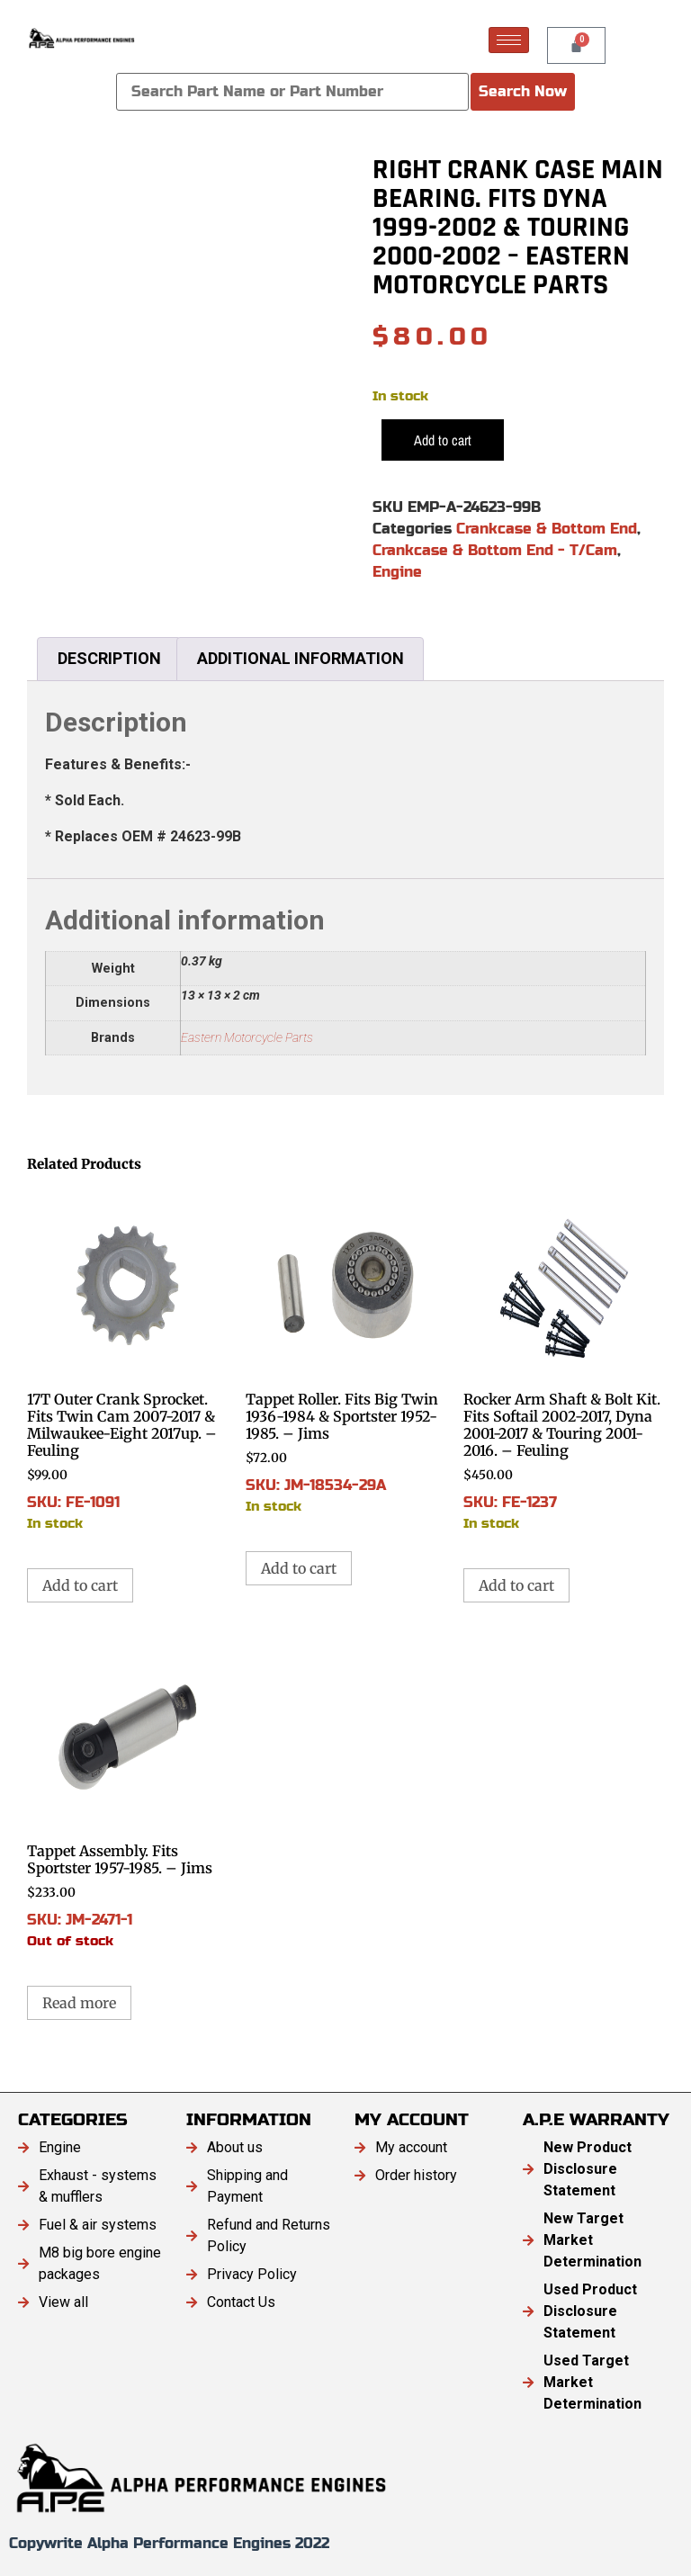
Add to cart (442, 440)
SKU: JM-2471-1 (127, 1794)
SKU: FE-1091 (127, 1360)
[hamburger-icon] (509, 40)
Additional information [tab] (300, 658)
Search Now (523, 91)
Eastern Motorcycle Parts (247, 1038)
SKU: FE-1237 (563, 1360)
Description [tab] (109, 658)
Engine (397, 571)
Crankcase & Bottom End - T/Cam (494, 550)
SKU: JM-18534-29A (346, 1351)
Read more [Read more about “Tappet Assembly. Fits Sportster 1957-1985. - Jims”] (79, 2003)
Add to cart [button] (80, 1585)
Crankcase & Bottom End (546, 528)
